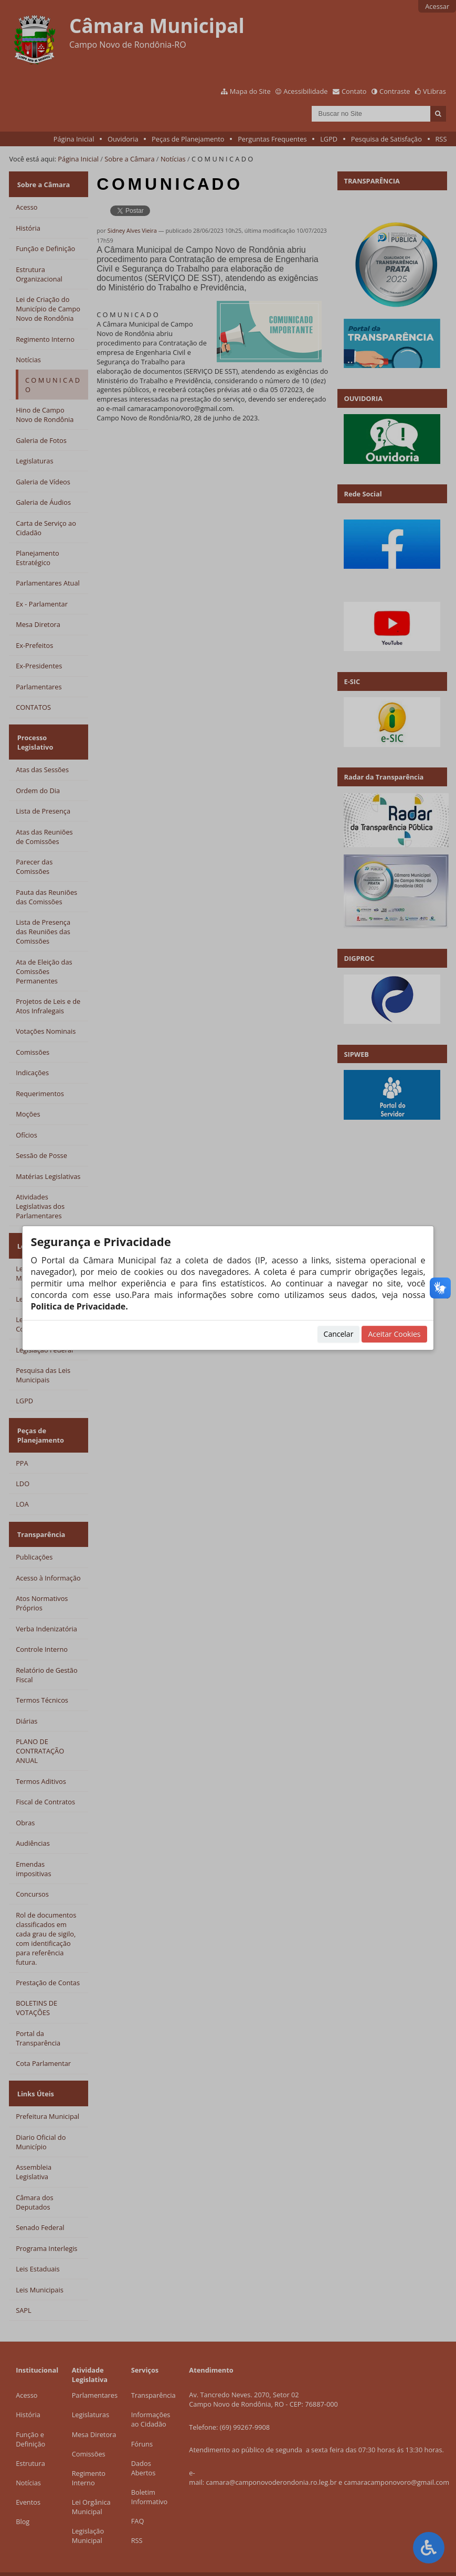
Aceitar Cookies (394, 1334)
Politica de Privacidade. (79, 1306)
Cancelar (339, 1334)
